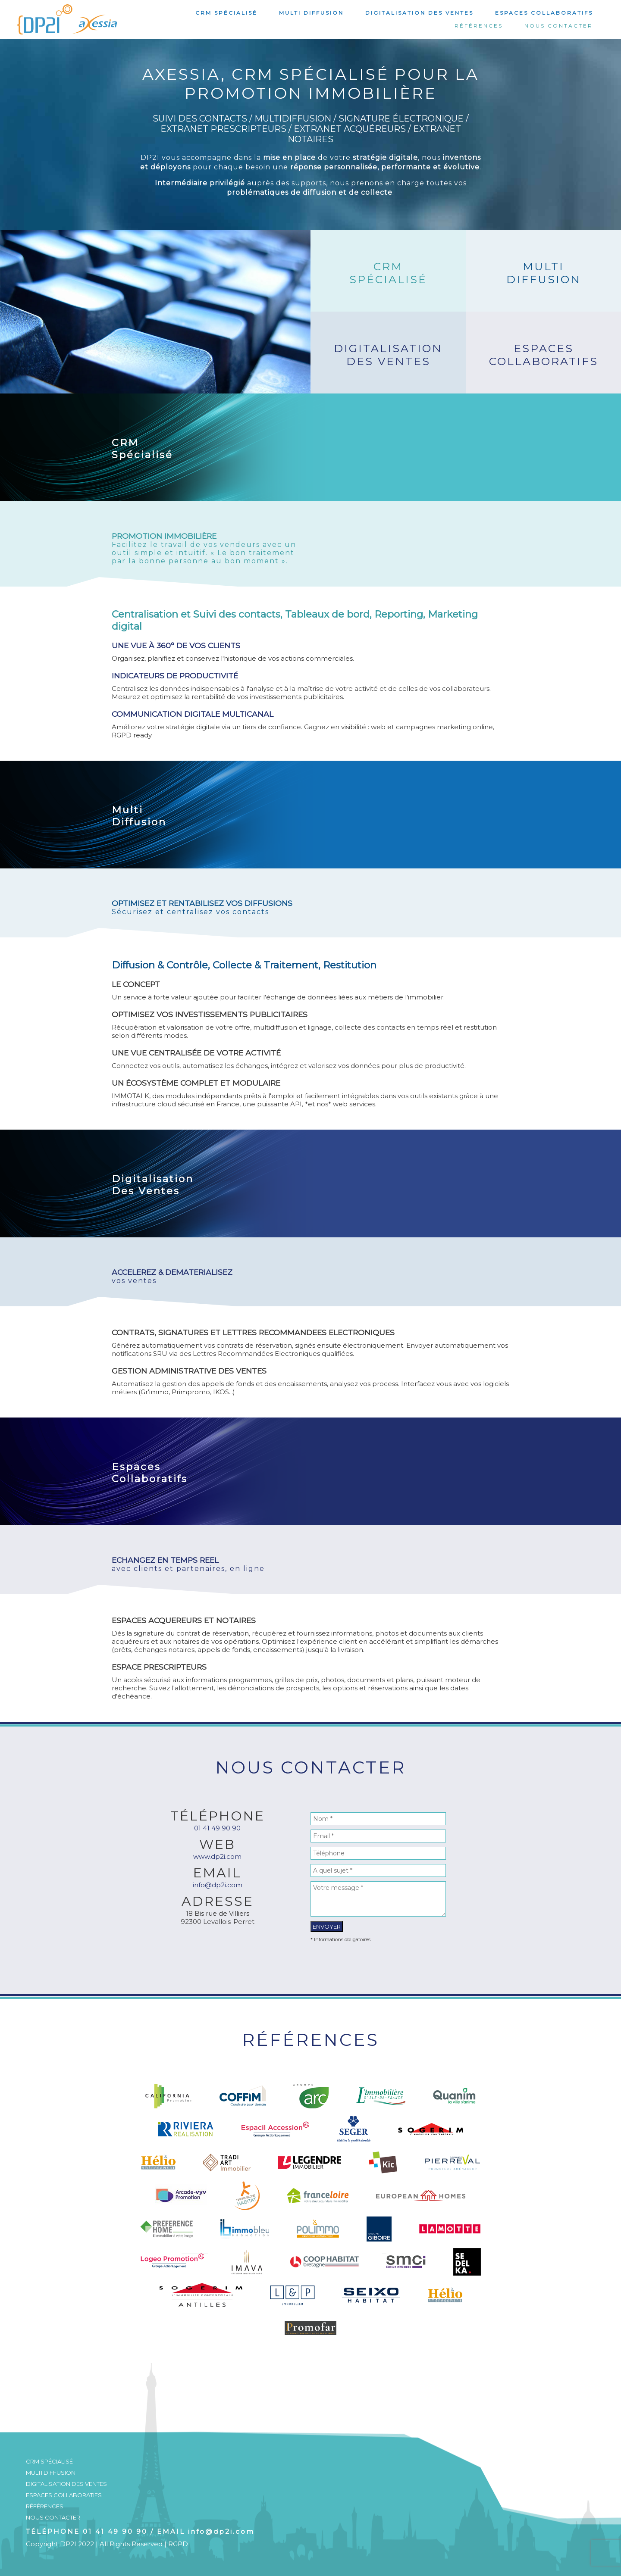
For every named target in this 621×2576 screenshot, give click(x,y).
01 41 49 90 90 (217, 1828)
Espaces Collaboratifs (544, 12)
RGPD (178, 2544)
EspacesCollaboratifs (543, 355)
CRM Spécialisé (226, 12)
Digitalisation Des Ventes (419, 12)
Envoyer (327, 1926)
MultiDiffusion (543, 273)
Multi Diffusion (311, 12)
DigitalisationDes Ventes (388, 355)
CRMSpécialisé (388, 273)
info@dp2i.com (217, 1885)
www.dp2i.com (217, 1856)
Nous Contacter (558, 25)
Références (479, 25)
